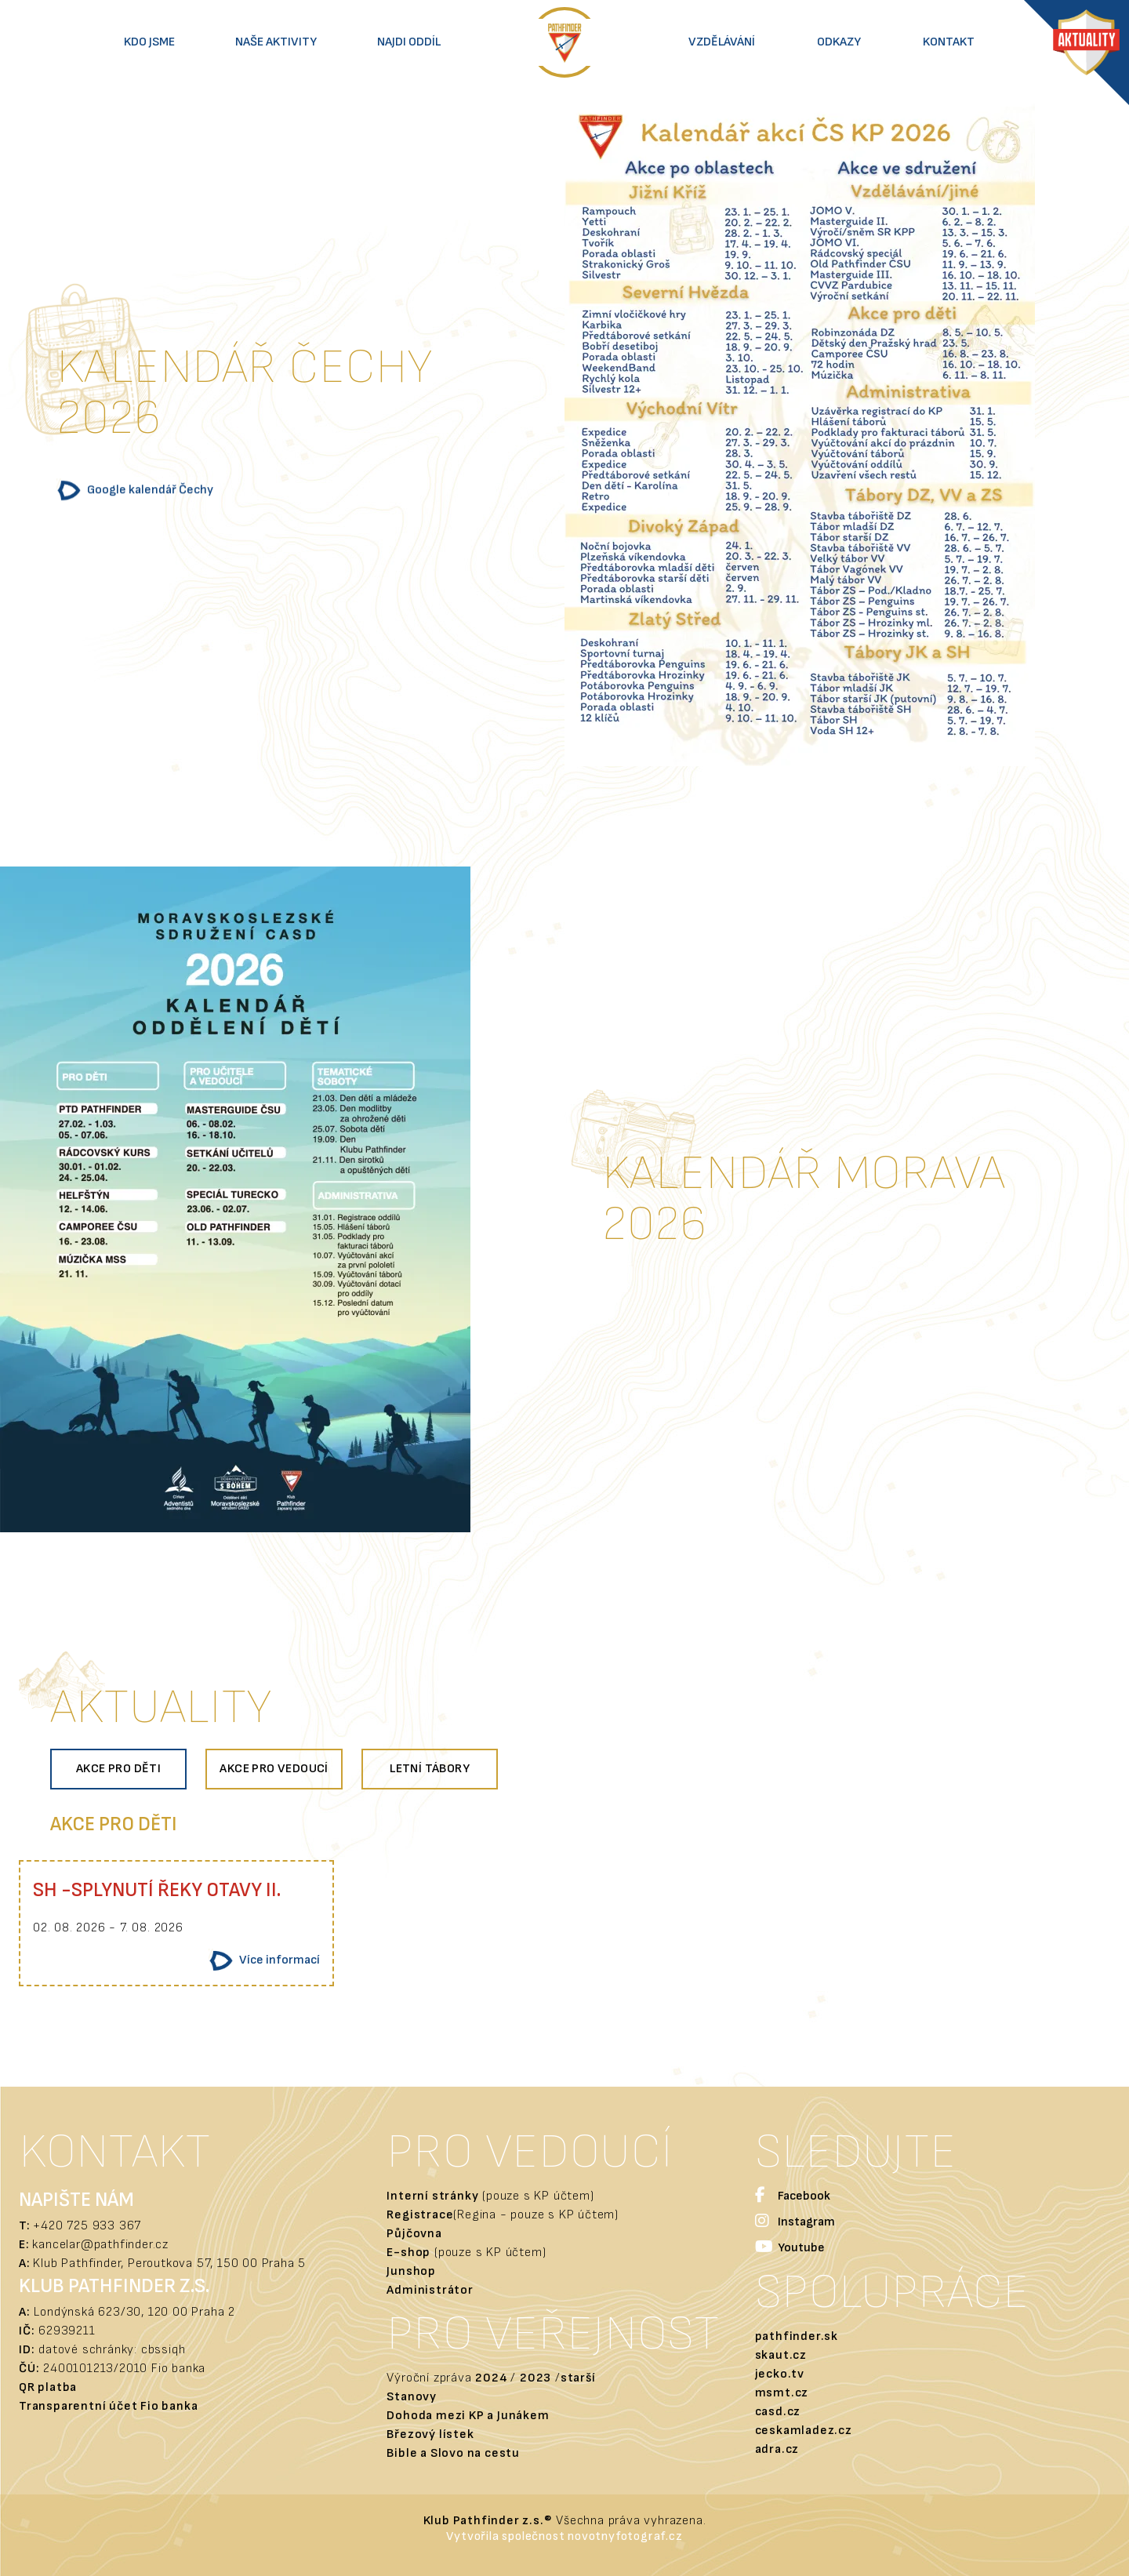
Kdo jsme (149, 42)
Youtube (790, 2248)
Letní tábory (430, 1768)
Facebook (792, 2197)
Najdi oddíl (409, 42)
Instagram (795, 2223)
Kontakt (949, 42)
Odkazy (839, 42)
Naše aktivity (276, 42)
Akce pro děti (118, 1768)
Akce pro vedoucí (274, 1768)
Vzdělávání (721, 42)
